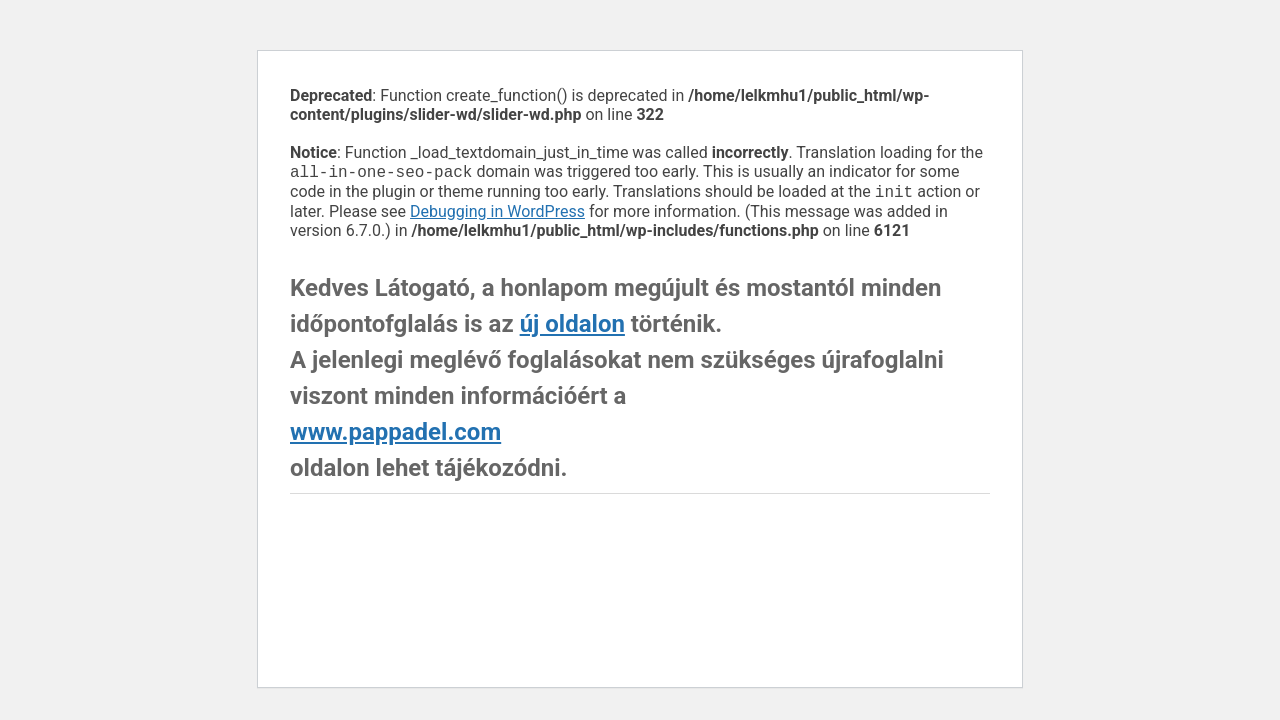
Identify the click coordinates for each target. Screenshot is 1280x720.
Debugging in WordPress (497, 215)
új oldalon (572, 328)
